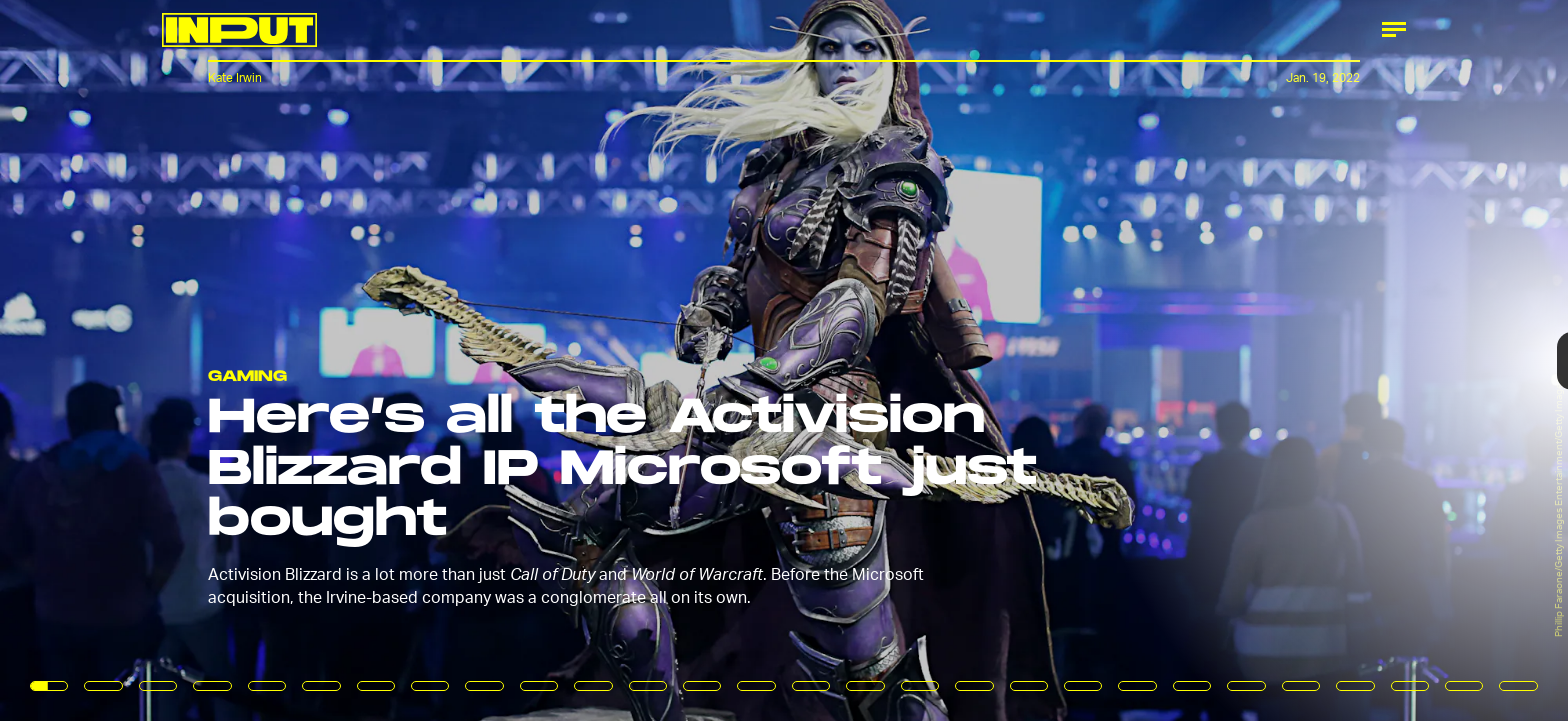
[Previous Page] (258, 360)
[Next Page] (1042, 360)
